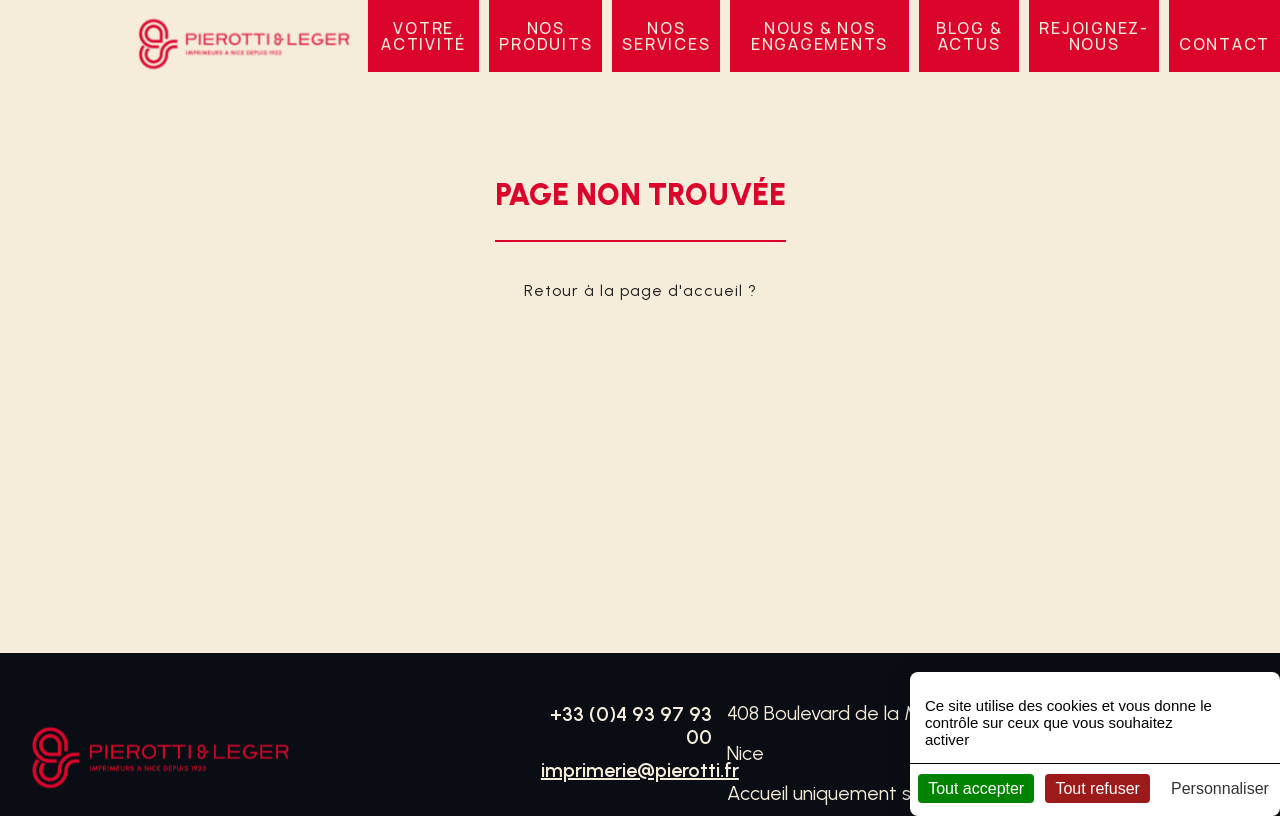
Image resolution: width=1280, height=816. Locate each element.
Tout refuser (1097, 788)
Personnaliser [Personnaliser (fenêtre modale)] (1220, 788)
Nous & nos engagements (819, 36)
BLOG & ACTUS (969, 36)
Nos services (666, 36)
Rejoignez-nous (1094, 36)
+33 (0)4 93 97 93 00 (631, 725)
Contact (1224, 44)
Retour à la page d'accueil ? (640, 290)
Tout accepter (976, 788)
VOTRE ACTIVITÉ (423, 36)
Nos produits (545, 36)
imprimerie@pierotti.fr (640, 770)
